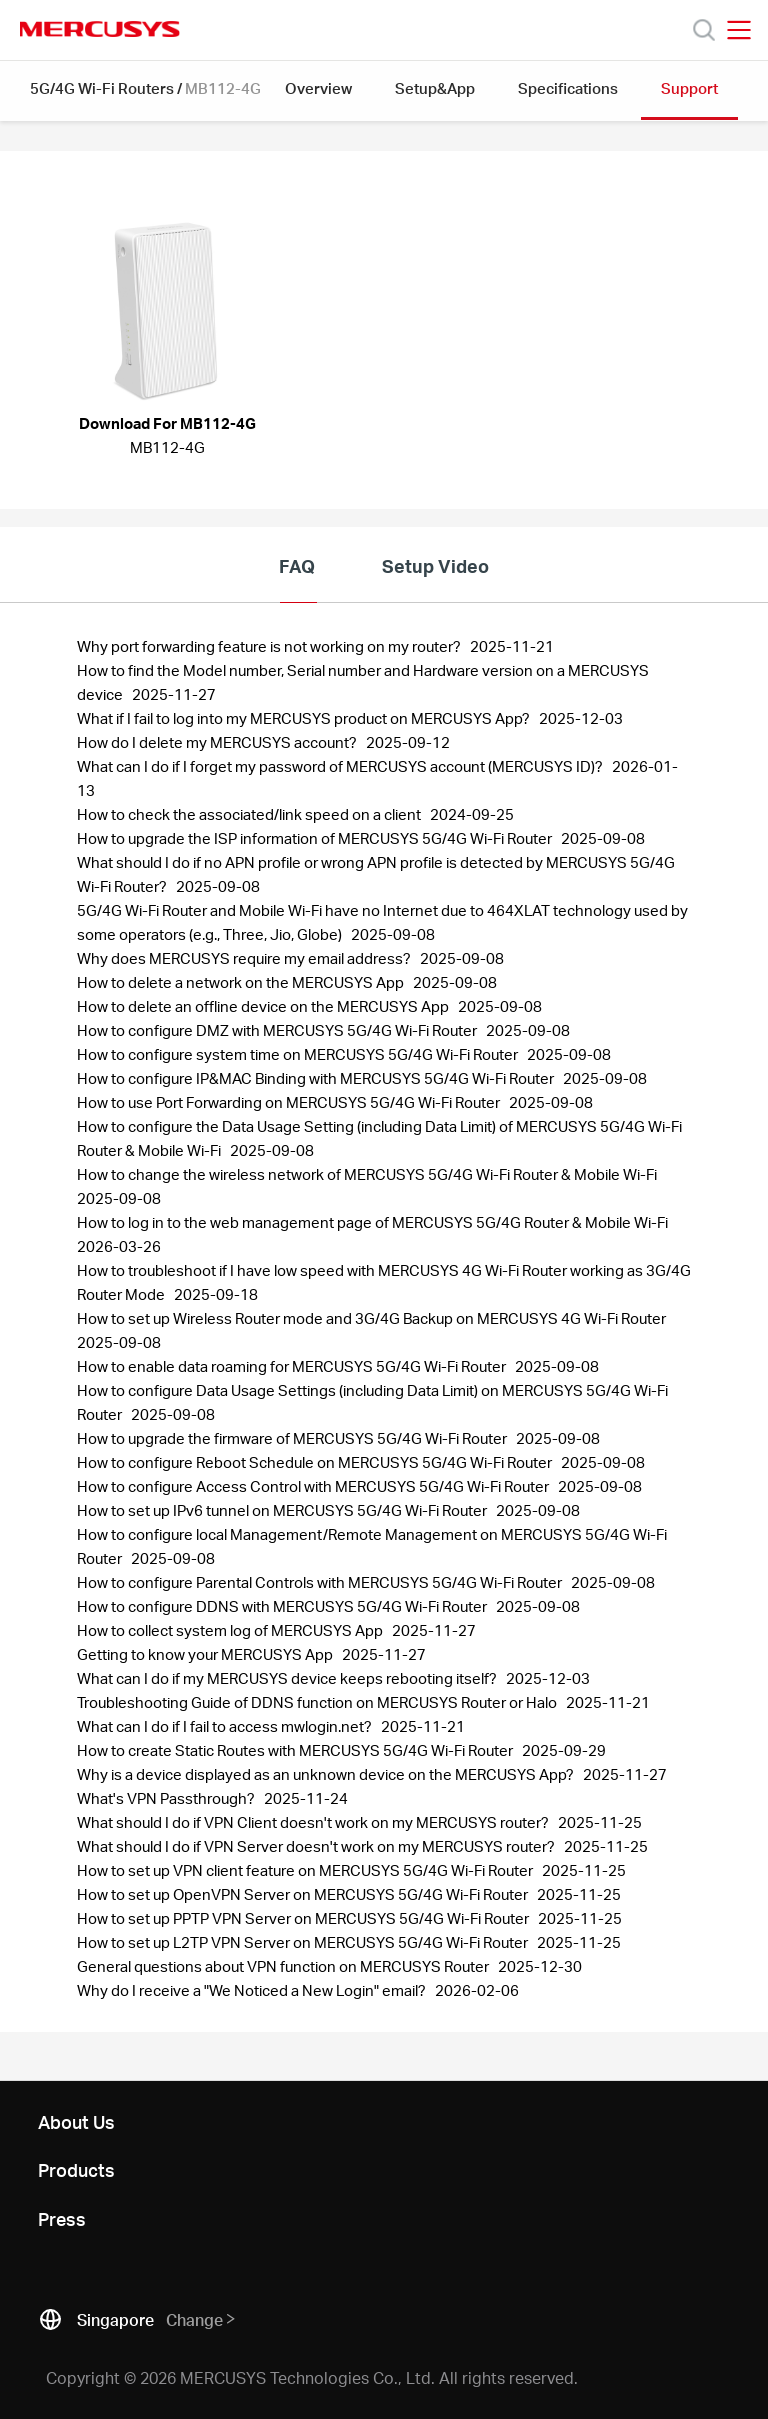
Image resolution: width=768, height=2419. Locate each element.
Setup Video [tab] (435, 565)
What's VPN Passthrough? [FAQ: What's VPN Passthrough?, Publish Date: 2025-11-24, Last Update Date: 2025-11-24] (167, 1798)
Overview (318, 88)
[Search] (704, 30)
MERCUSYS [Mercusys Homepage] (100, 29)
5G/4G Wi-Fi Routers (102, 88)
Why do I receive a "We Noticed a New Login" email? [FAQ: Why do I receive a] (253, 1990)
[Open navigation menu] (739, 30)
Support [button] (689, 88)
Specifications (568, 88)
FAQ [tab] (297, 565)
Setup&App (435, 88)
